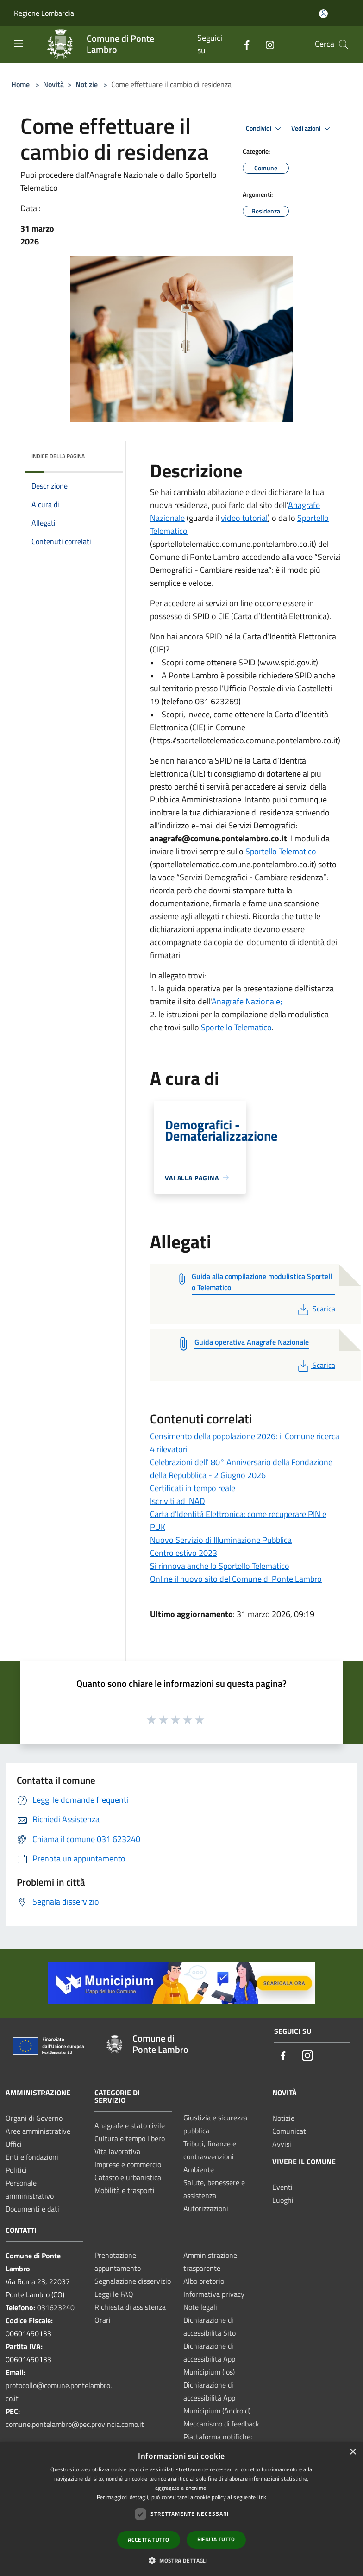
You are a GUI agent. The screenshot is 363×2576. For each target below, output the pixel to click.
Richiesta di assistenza (130, 2307)
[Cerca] (343, 44)
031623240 (56, 2307)
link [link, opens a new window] (261, 2497)
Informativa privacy (213, 2294)
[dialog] (181, 2509)
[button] (181, 2560)
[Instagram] (266, 44)
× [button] (352, 2452)
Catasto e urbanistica (127, 2177)
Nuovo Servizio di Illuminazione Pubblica (221, 1540)
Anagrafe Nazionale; (247, 1001)
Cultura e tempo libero (129, 2138)
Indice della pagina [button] (58, 455)
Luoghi (283, 2200)
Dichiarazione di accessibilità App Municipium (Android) (216, 2397)
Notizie (86, 84)
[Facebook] (243, 44)
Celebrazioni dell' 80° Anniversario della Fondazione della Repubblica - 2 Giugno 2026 (241, 1468)
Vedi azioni (312, 128)
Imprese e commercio (127, 2164)
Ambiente (198, 2169)
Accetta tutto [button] (148, 2539)
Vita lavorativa (117, 2151)
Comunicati (290, 2131)
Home (20, 84)
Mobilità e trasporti (124, 2190)
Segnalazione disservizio (132, 2281)
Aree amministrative (38, 2131)
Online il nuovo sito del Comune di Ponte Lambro (236, 1579)
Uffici (14, 2144)
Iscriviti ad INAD (177, 1501)
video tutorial (244, 518)
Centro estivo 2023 (183, 1553)
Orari (102, 2319)
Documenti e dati (32, 2208)
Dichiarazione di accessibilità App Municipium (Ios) (209, 2358)
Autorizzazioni (205, 2208)
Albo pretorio (203, 2281)
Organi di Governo (34, 2118)
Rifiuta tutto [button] (216, 2539)
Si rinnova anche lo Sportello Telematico (219, 1566)
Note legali (200, 2307)
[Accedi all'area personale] (323, 13)
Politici (16, 2169)
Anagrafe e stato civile (129, 2125)
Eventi (282, 2187)
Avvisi (281, 2144)
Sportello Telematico (280, 851)
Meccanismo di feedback (221, 2423)
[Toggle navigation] (18, 43)
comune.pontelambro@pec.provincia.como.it (75, 2424)
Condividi (265, 128)
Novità (53, 84)
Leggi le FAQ (113, 2294)
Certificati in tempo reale (192, 1488)
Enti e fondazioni (32, 2156)
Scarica (315, 1308)
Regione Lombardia (44, 13)
